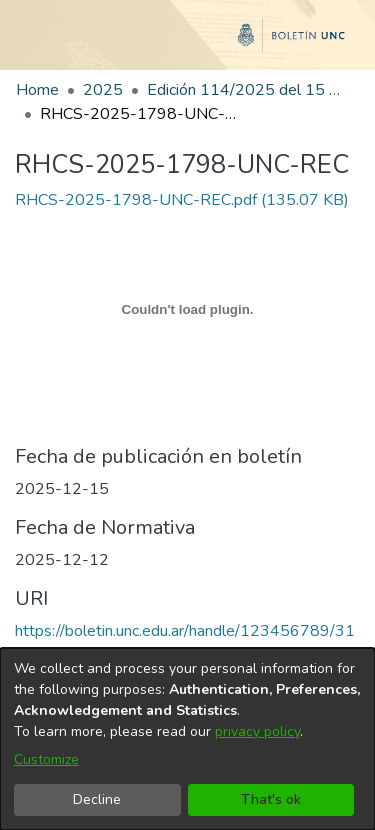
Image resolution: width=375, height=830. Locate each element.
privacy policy (257, 731)
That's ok (271, 799)
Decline (97, 799)
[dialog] (187, 739)
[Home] (187, 43)
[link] (182, 200)
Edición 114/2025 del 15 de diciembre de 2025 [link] (247, 90)
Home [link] (37, 90)
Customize (46, 759)
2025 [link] (103, 90)
